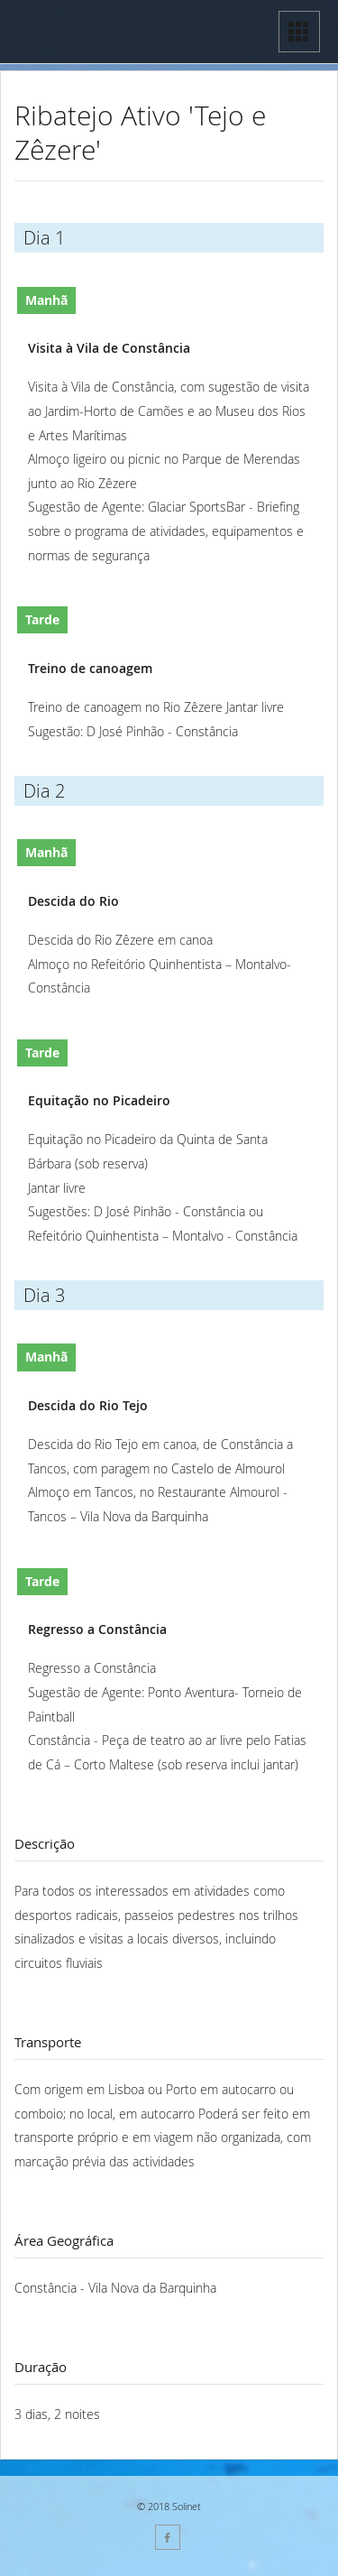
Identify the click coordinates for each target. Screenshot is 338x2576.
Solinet (186, 2506)
